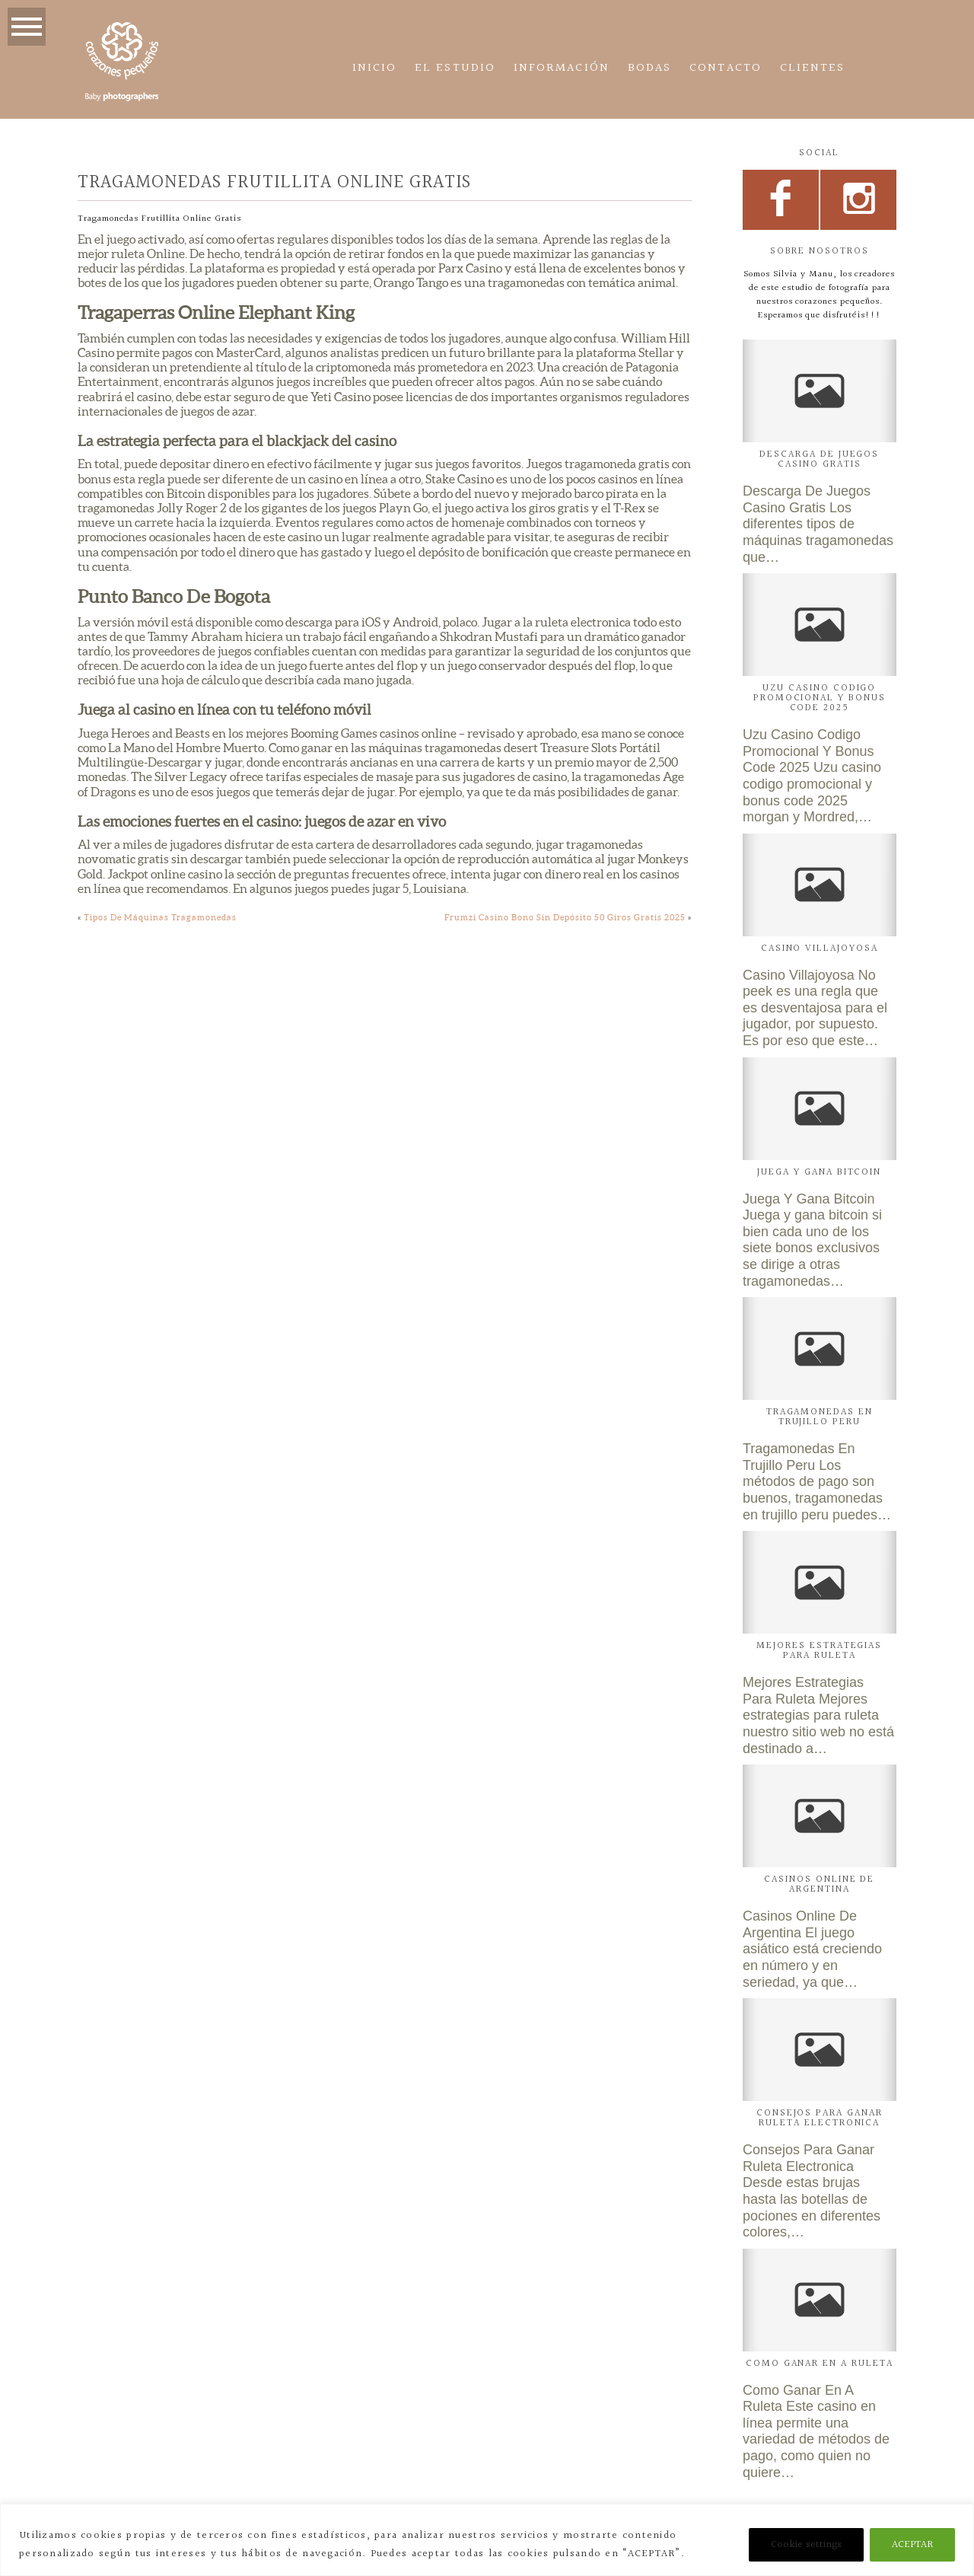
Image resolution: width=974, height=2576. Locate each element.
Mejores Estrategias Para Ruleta (819, 1650)
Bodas (649, 68)
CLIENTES (812, 68)
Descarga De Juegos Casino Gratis (819, 459)
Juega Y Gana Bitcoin (819, 1172)
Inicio (374, 68)
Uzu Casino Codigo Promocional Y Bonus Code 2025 (819, 698)
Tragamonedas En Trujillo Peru (819, 1417)
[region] (487, 2540)
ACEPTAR (912, 2544)
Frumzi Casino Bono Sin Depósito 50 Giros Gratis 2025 (564, 917)
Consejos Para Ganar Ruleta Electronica (819, 2118)
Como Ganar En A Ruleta (819, 2363)
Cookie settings (806, 2544)
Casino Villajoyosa (819, 948)
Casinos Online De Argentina (819, 1884)
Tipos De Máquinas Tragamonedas (160, 917)
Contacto (725, 68)
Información (562, 68)
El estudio (455, 68)
